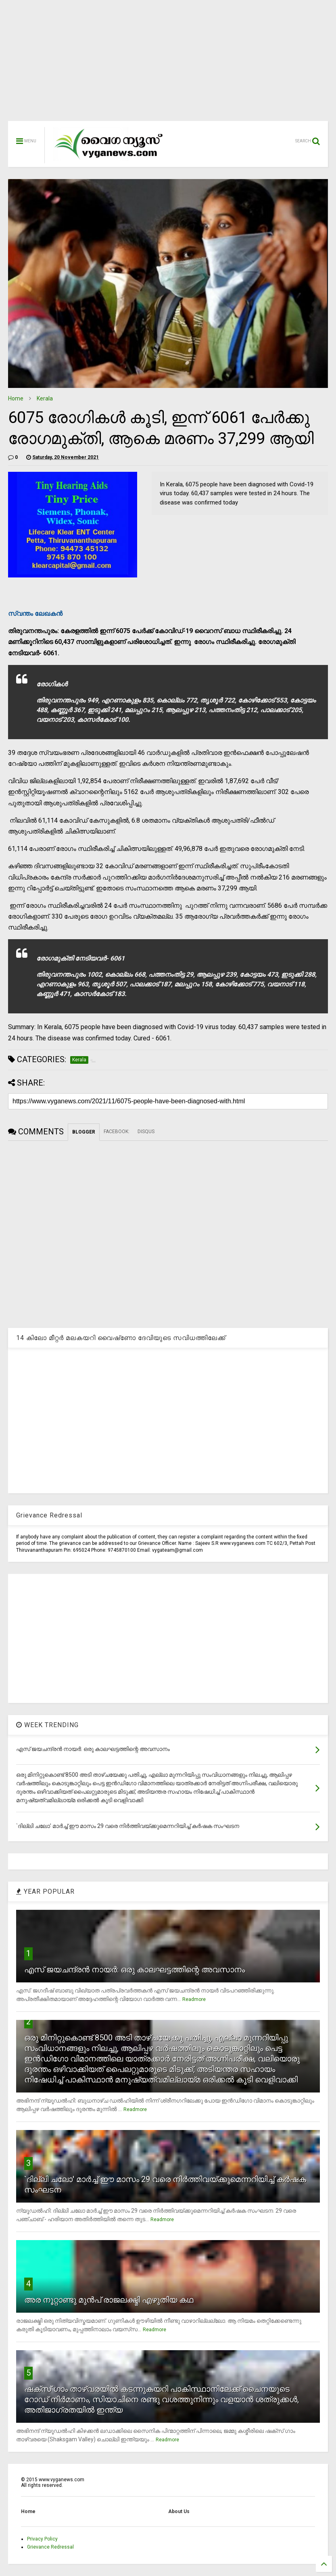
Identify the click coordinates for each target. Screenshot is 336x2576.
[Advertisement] (168, 64)
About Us (179, 2511)
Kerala (45, 398)
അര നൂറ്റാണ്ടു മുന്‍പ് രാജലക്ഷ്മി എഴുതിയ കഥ (108, 2300)
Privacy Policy (42, 2539)
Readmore (194, 1999)
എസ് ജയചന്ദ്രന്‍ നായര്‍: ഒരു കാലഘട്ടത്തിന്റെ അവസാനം (134, 1969)
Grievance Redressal (50, 2547)
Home (15, 398)
